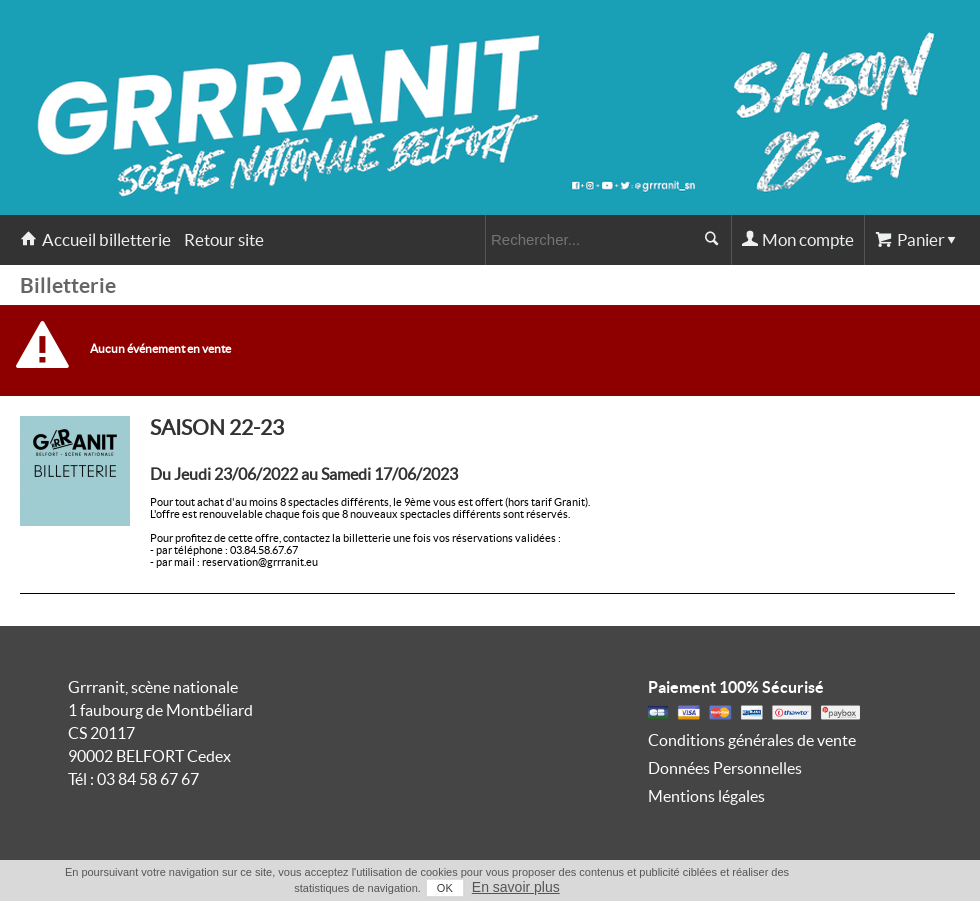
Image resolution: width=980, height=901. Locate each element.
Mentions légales (706, 796)
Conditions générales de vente (752, 740)
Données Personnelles (725, 768)
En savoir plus (516, 887)
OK (445, 888)
